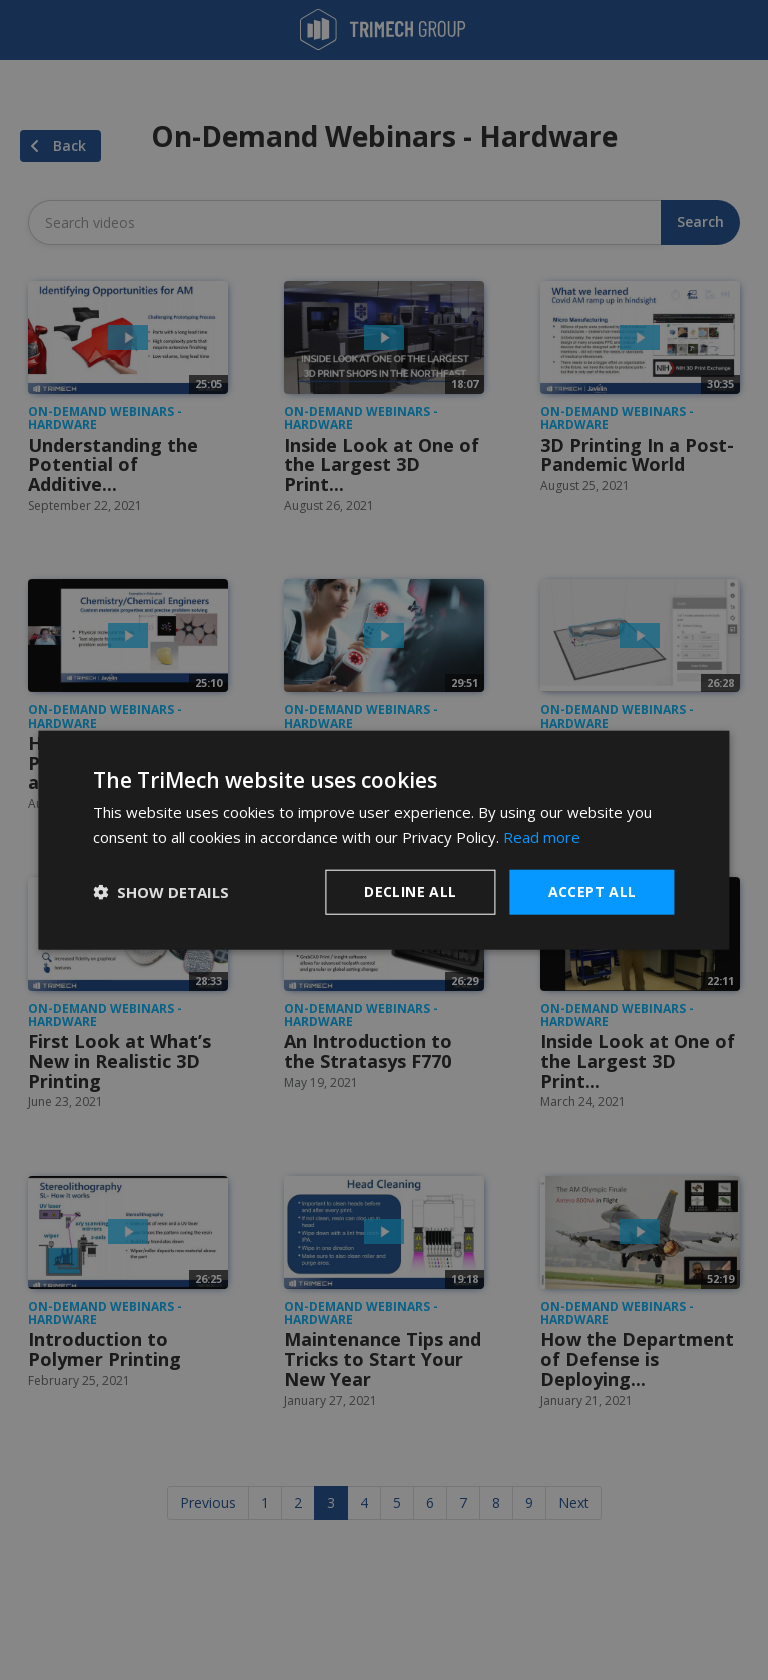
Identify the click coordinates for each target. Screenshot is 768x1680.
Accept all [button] (592, 891)
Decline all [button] (410, 891)
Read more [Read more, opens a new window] (541, 837)
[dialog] (383, 840)
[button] (161, 892)
